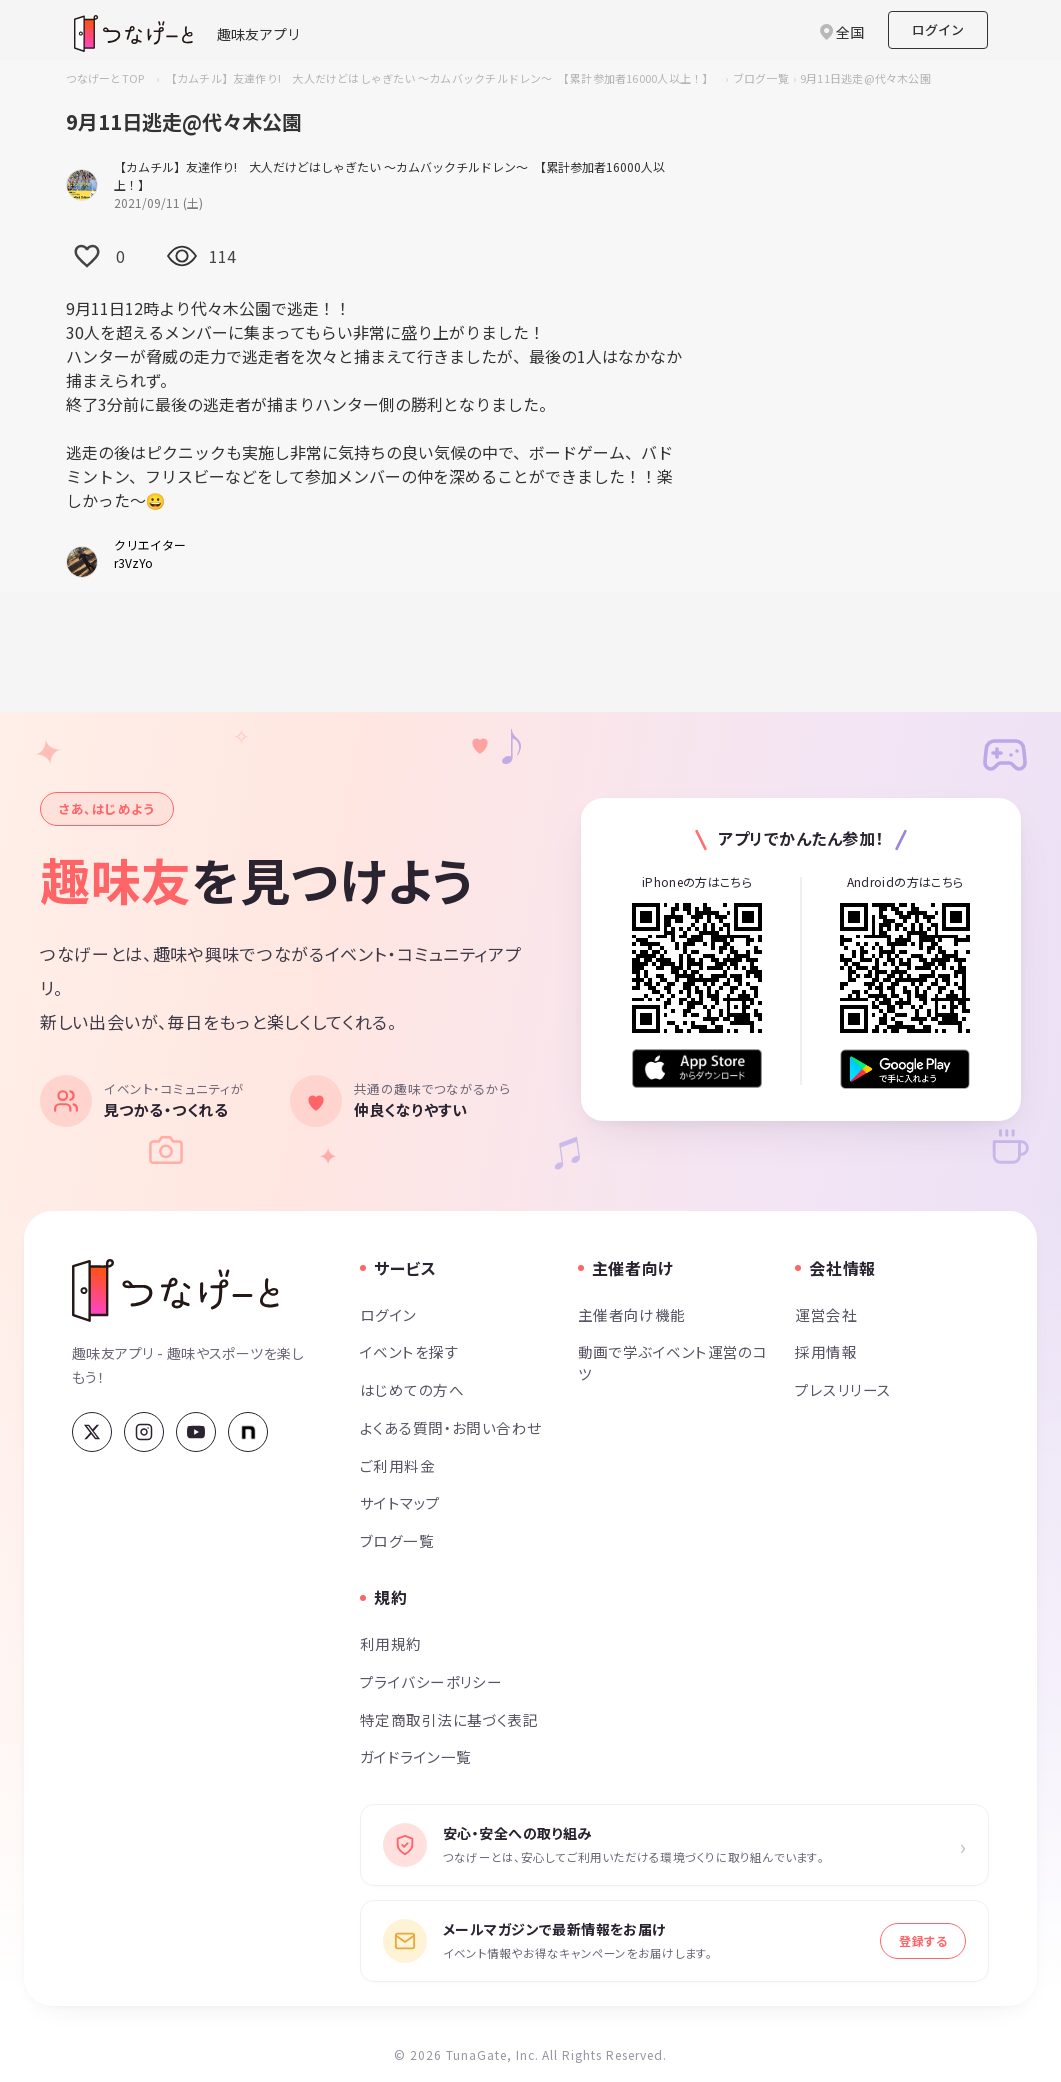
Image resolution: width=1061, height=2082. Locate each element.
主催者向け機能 (632, 1314)
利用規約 (391, 1643)
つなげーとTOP (105, 78)
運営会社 (826, 1314)
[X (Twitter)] (92, 1432)
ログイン (938, 29)
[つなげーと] (175, 1291)
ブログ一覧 (761, 78)
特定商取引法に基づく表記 (449, 1719)
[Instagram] (144, 1432)
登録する (923, 1940)
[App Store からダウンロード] (697, 1068)
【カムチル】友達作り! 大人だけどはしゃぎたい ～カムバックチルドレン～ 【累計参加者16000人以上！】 (440, 78)
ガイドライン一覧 (415, 1756)
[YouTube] (196, 1432)
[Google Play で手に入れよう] (905, 1068)
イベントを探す (409, 1351)
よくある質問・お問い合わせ (451, 1427)
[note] (248, 1432)
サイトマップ (400, 1502)
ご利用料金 (397, 1465)
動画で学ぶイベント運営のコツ (673, 1362)
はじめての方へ (412, 1389)
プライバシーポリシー (431, 1681)
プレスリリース (843, 1389)
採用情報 (826, 1351)
